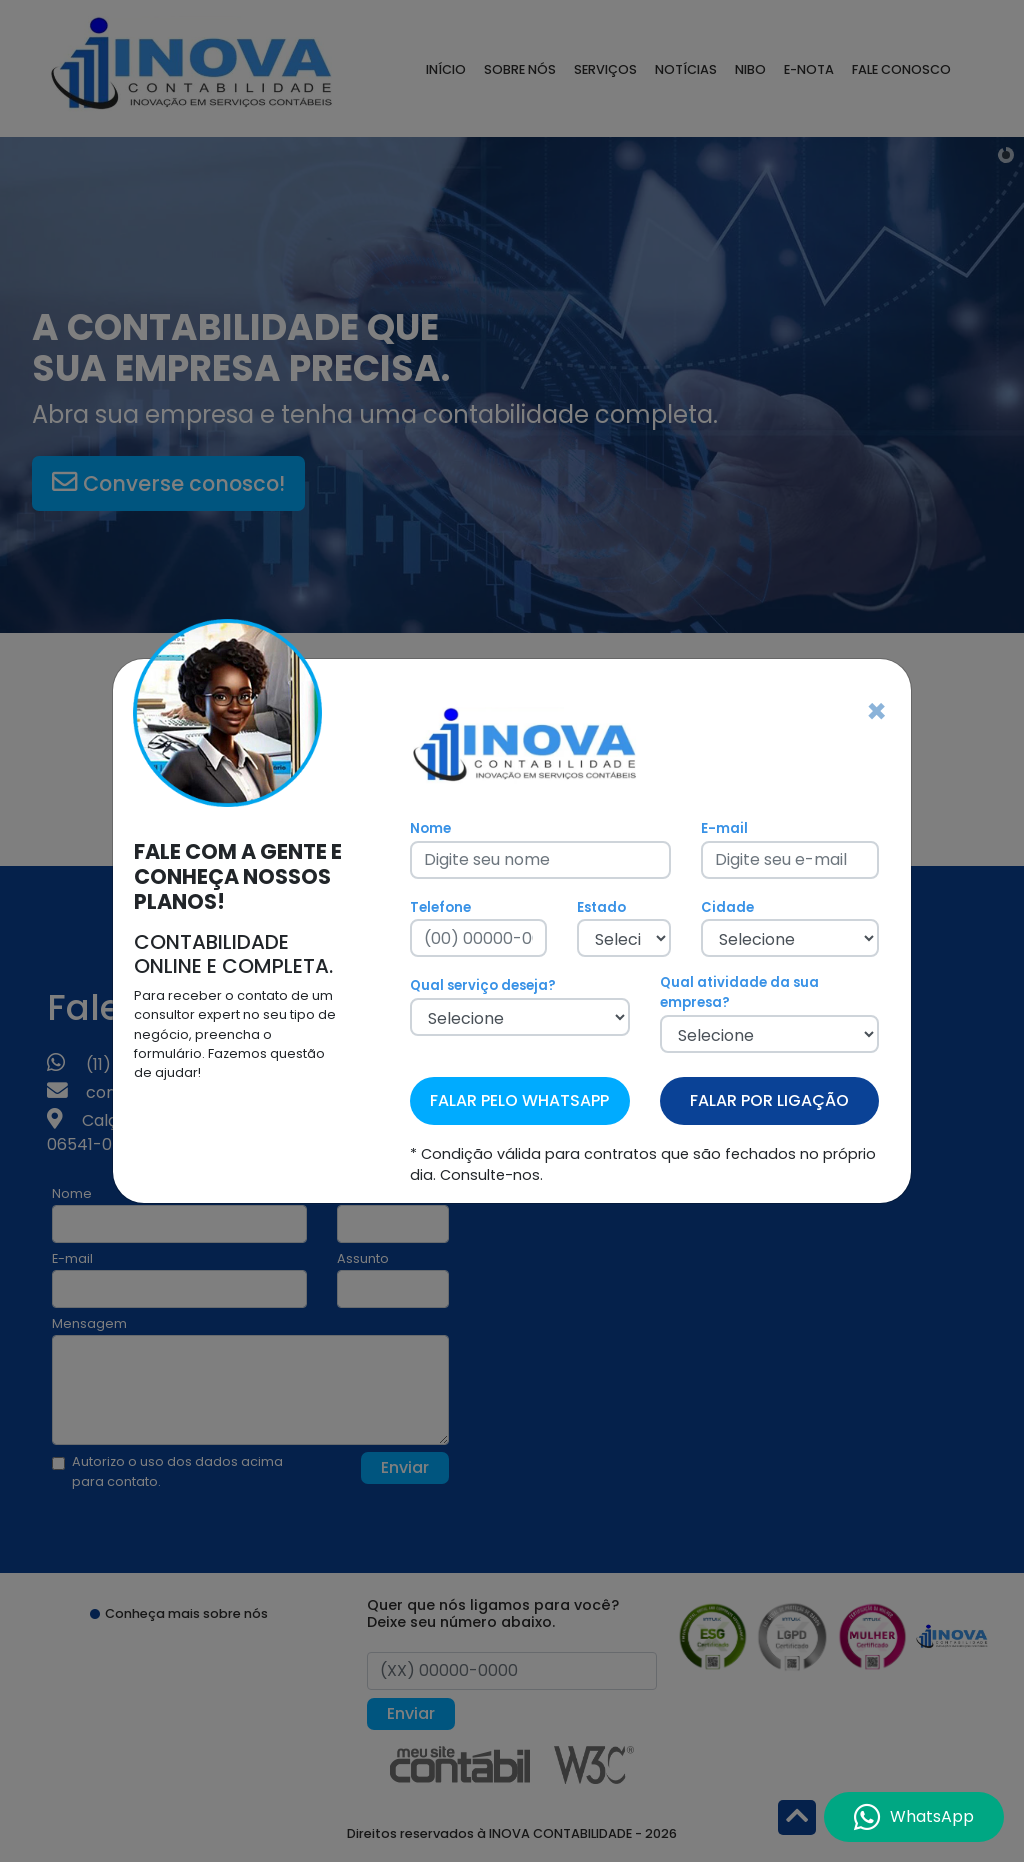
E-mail (724, 828)
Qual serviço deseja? (483, 985)
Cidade (727, 907)
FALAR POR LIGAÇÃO (769, 1100)
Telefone (440, 907)
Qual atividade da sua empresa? (739, 992)
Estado (601, 907)
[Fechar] (876, 712)
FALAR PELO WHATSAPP (519, 1100)
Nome (430, 828)
